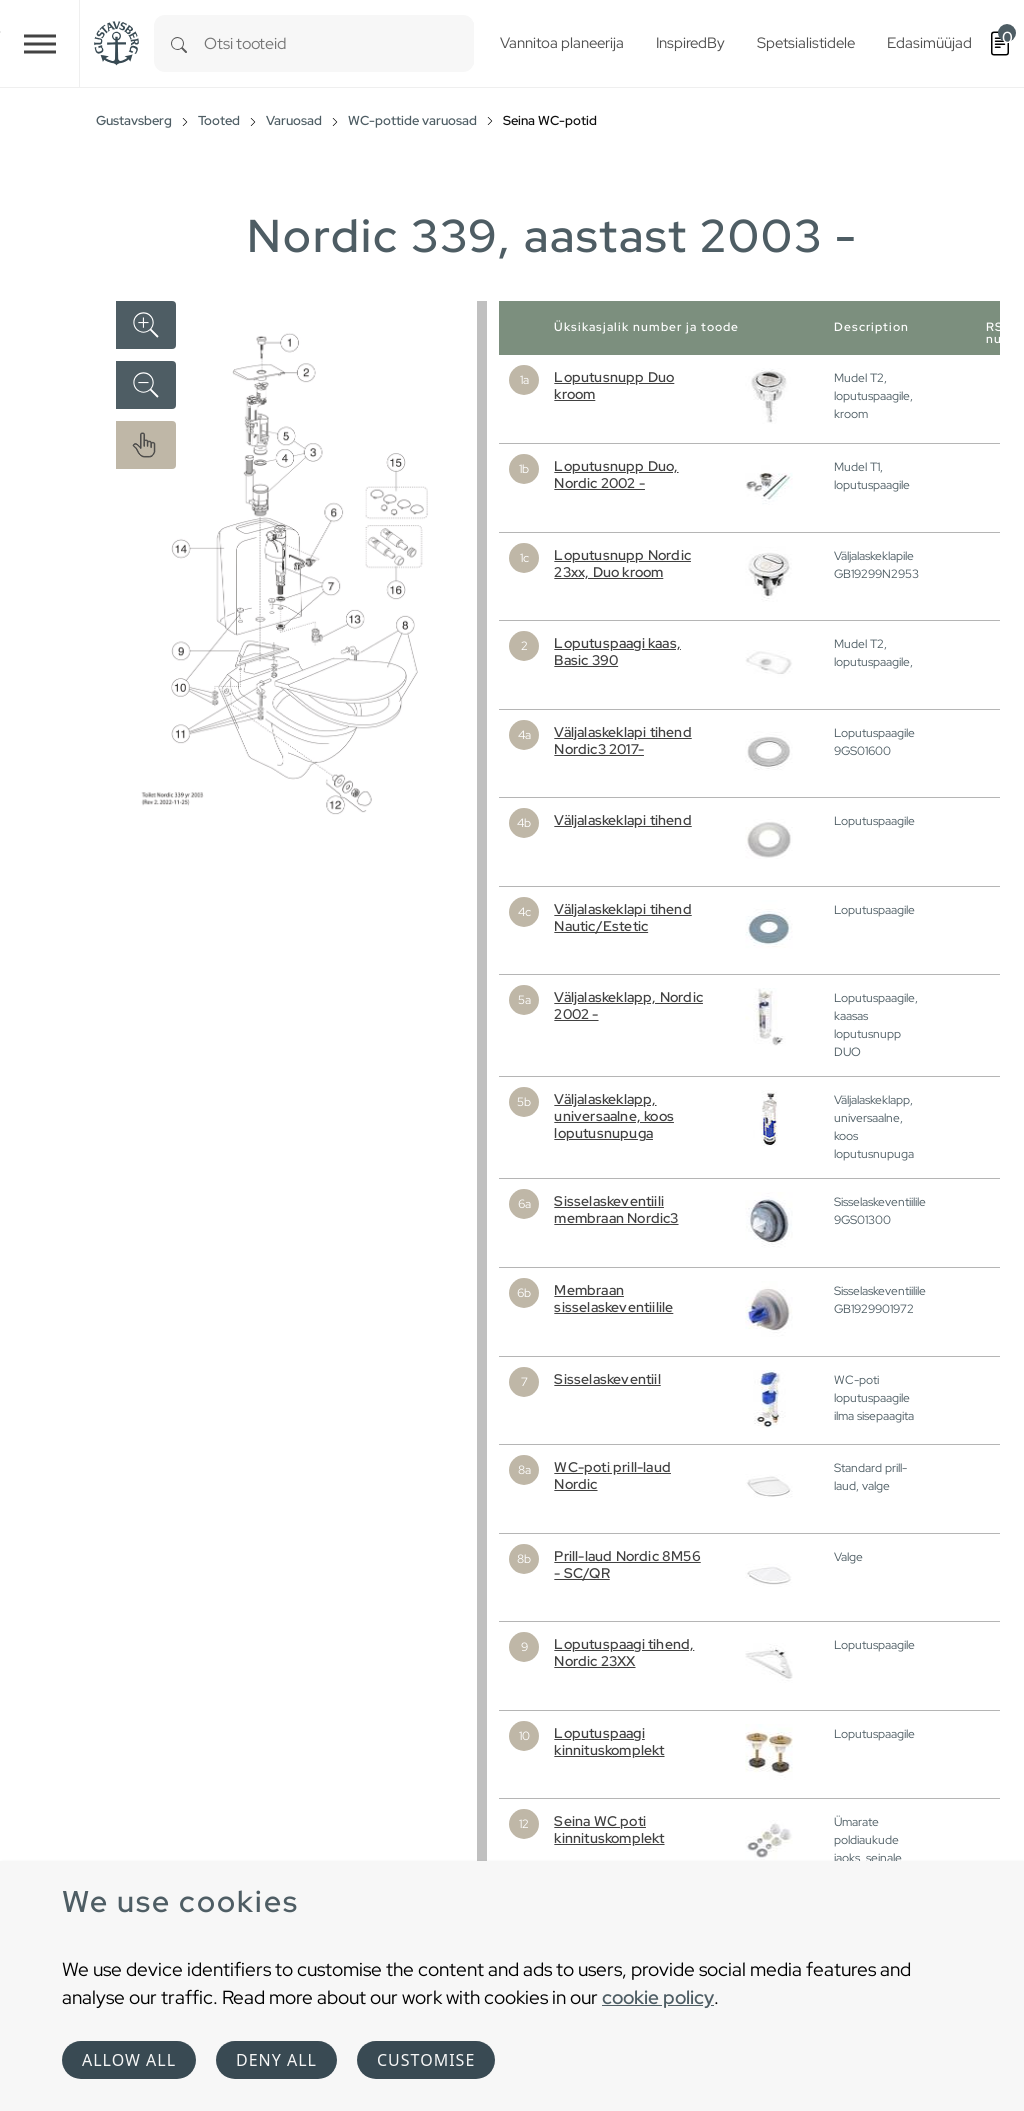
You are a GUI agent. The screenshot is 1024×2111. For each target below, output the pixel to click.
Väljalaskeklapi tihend (622, 820)
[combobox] (339, 43)
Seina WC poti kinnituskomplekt (609, 1829)
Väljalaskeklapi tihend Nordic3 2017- (622, 740)
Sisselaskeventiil (607, 1379)
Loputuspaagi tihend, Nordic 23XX (624, 1652)
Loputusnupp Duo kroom (614, 385)
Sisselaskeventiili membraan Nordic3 (616, 1209)
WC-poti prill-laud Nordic (612, 1475)
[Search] (179, 43)
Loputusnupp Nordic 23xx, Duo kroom (622, 563)
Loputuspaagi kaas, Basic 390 (617, 651)
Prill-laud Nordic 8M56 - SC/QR (627, 1564)
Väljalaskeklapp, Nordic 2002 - (628, 1005)
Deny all (276, 2060)
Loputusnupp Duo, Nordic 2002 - (616, 474)
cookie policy (658, 1997)
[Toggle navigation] (40, 43)
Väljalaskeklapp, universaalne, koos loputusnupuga (614, 1116)
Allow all (129, 2060)
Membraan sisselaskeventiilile (613, 1298)
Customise (426, 2060)
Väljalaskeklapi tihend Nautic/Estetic (622, 917)
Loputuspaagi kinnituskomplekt (609, 1741)
